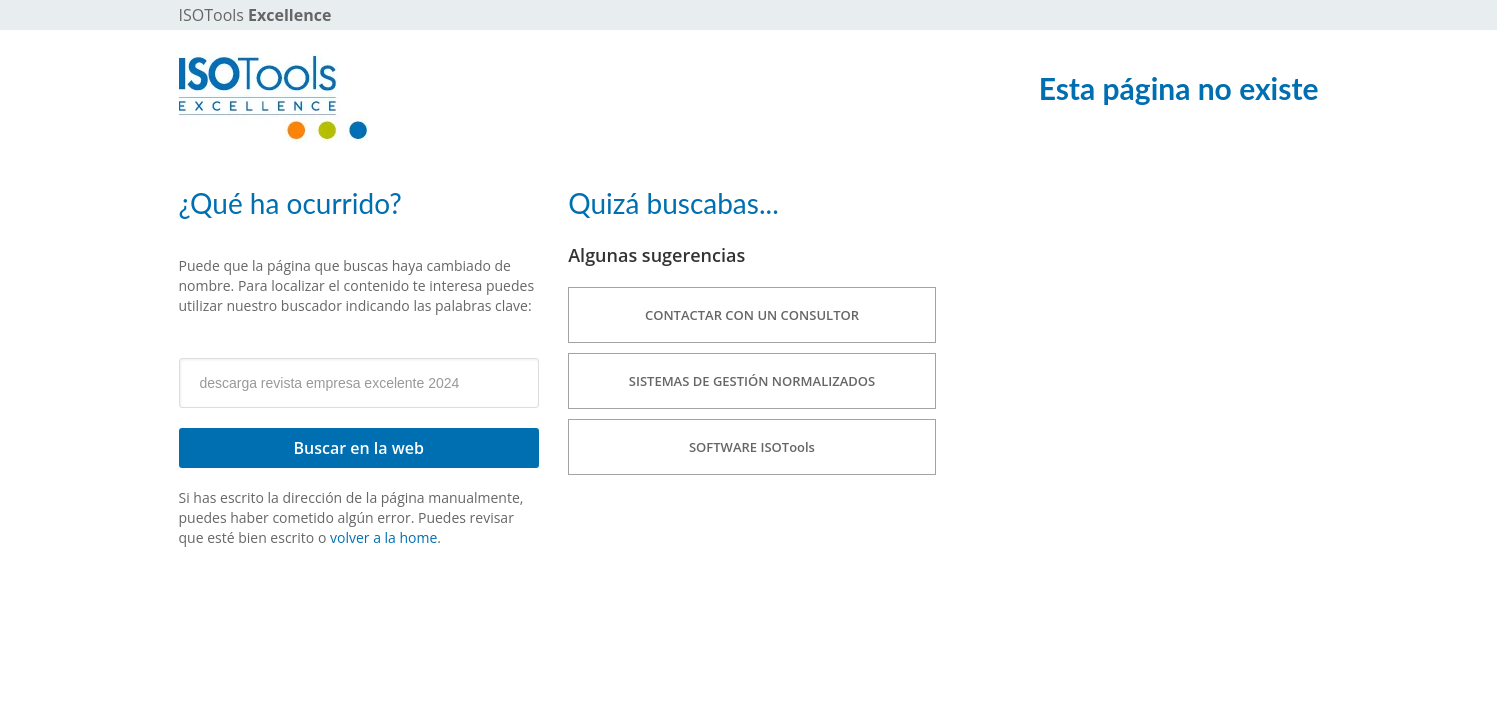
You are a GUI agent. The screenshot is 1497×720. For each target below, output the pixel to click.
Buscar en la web (359, 448)
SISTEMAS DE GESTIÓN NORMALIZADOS (752, 381)
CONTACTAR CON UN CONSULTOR (752, 315)
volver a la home (383, 537)
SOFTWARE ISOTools (752, 447)
